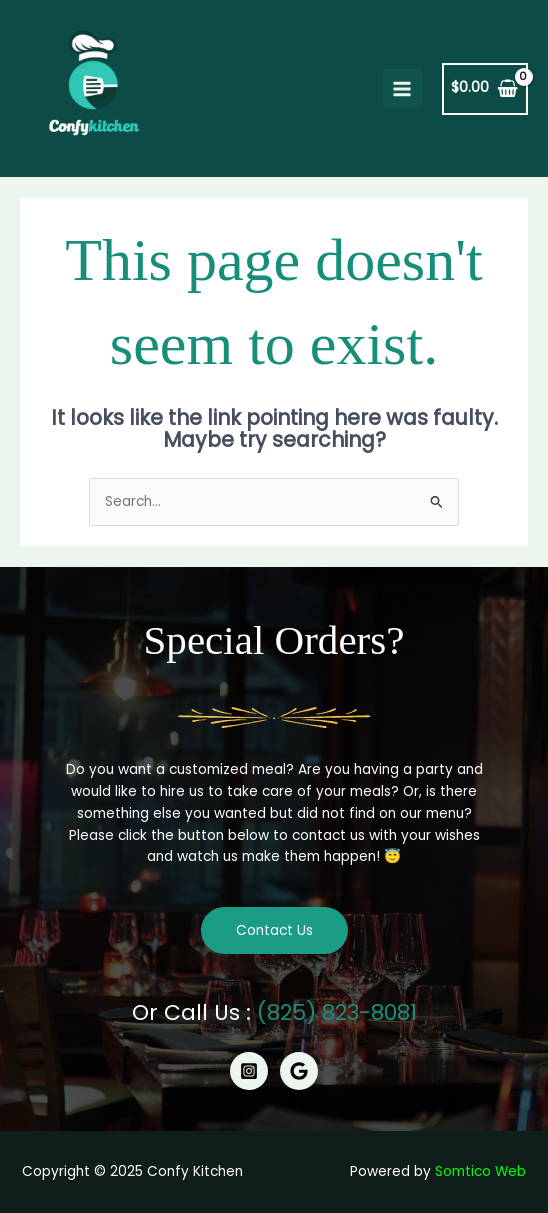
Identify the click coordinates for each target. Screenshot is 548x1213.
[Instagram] (249, 1071)
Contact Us (274, 930)
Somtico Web (480, 1171)
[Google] (299, 1071)
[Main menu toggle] (402, 88)
